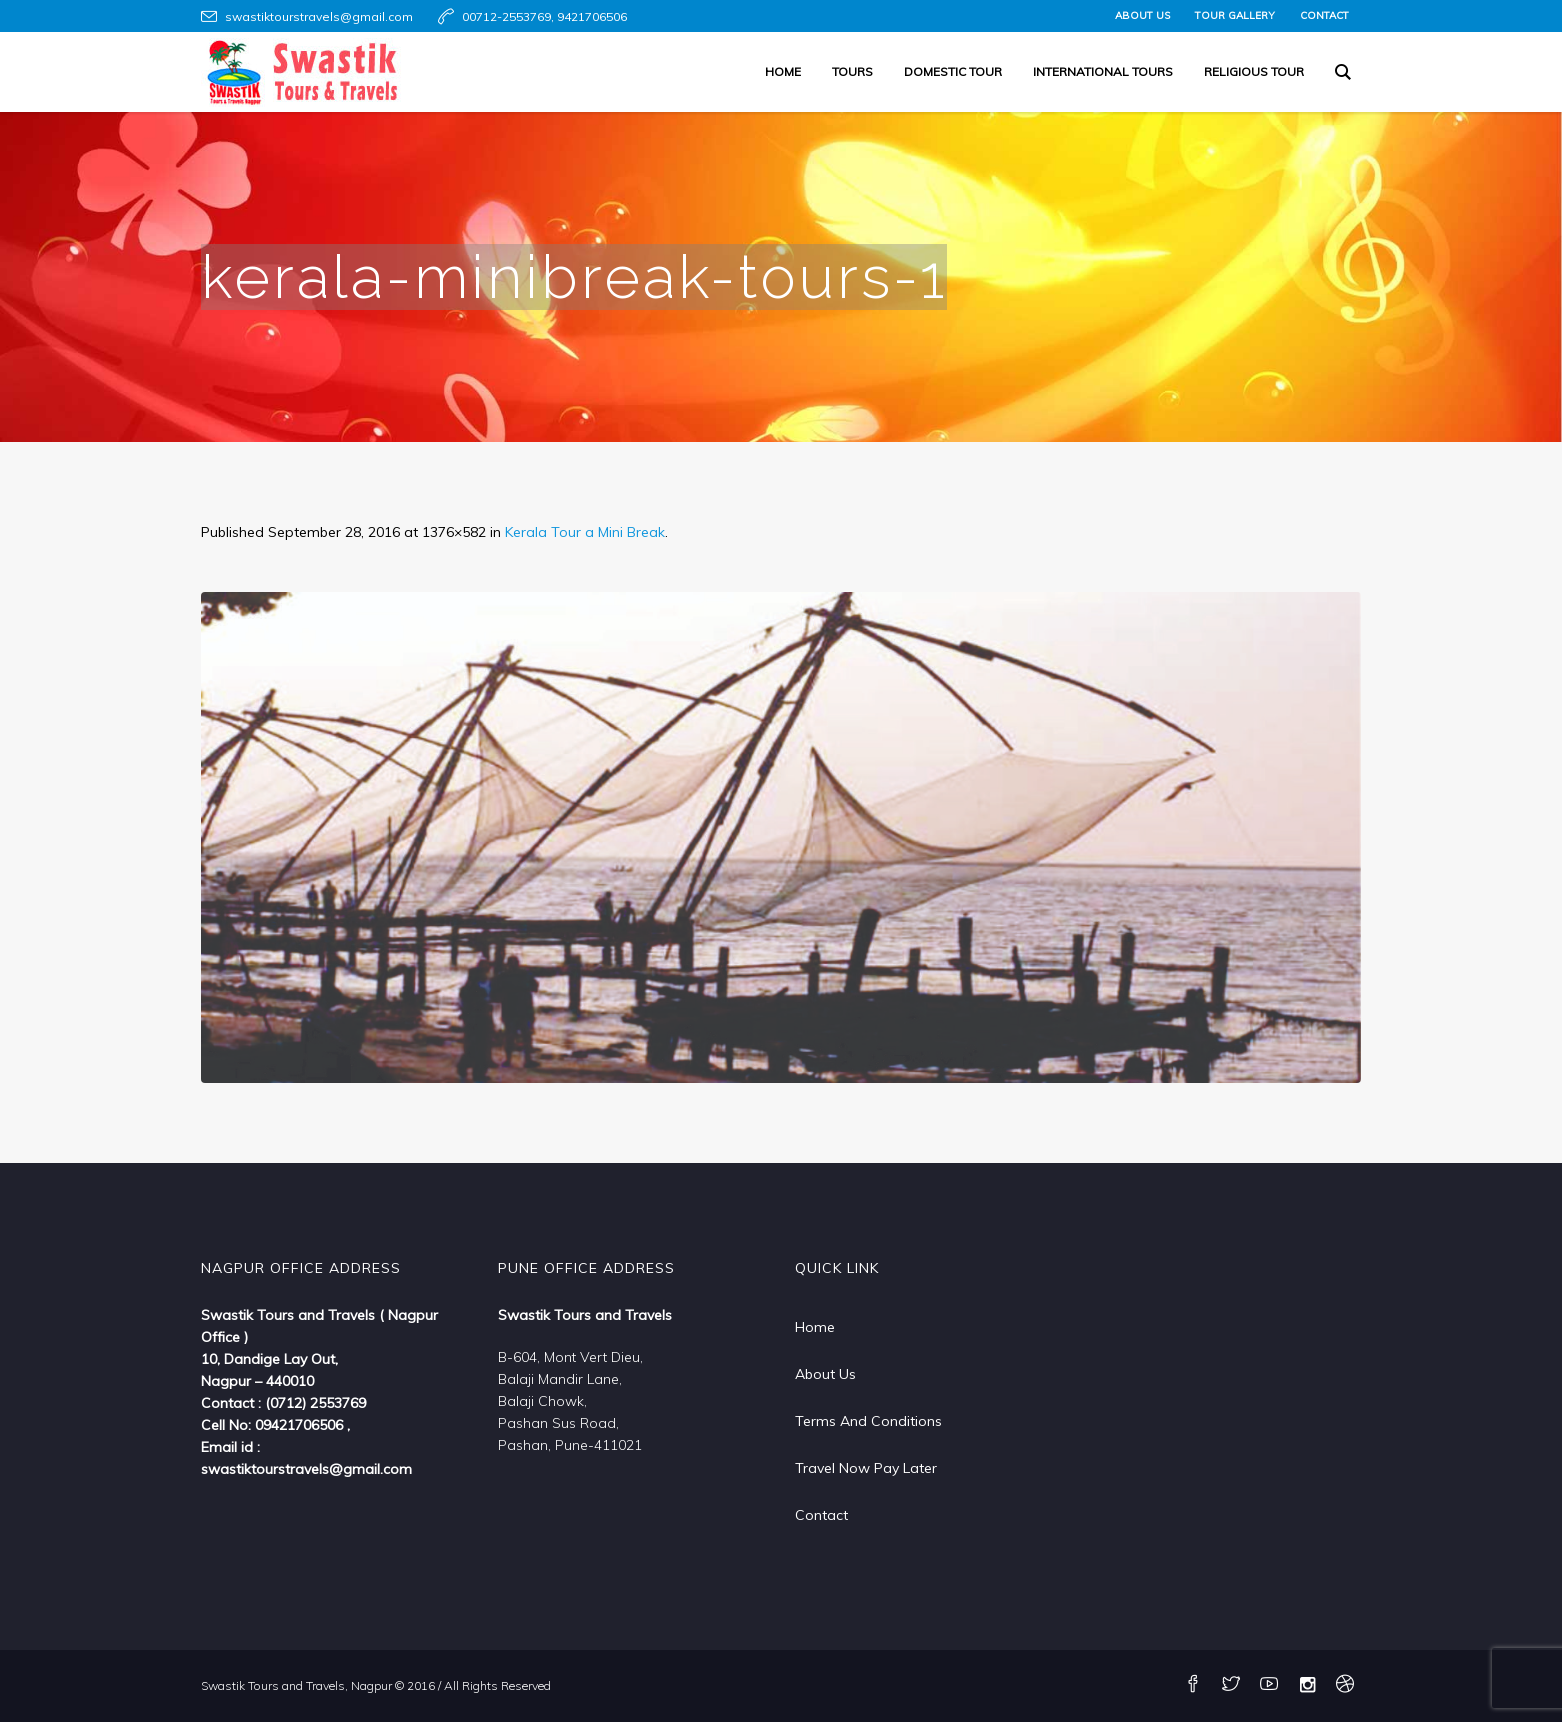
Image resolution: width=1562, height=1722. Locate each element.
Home (815, 1327)
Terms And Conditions (868, 1421)
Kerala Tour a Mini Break (585, 532)
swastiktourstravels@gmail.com (319, 16)
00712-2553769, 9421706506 (544, 16)
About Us (825, 1374)
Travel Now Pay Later (866, 1468)
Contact (821, 1515)
